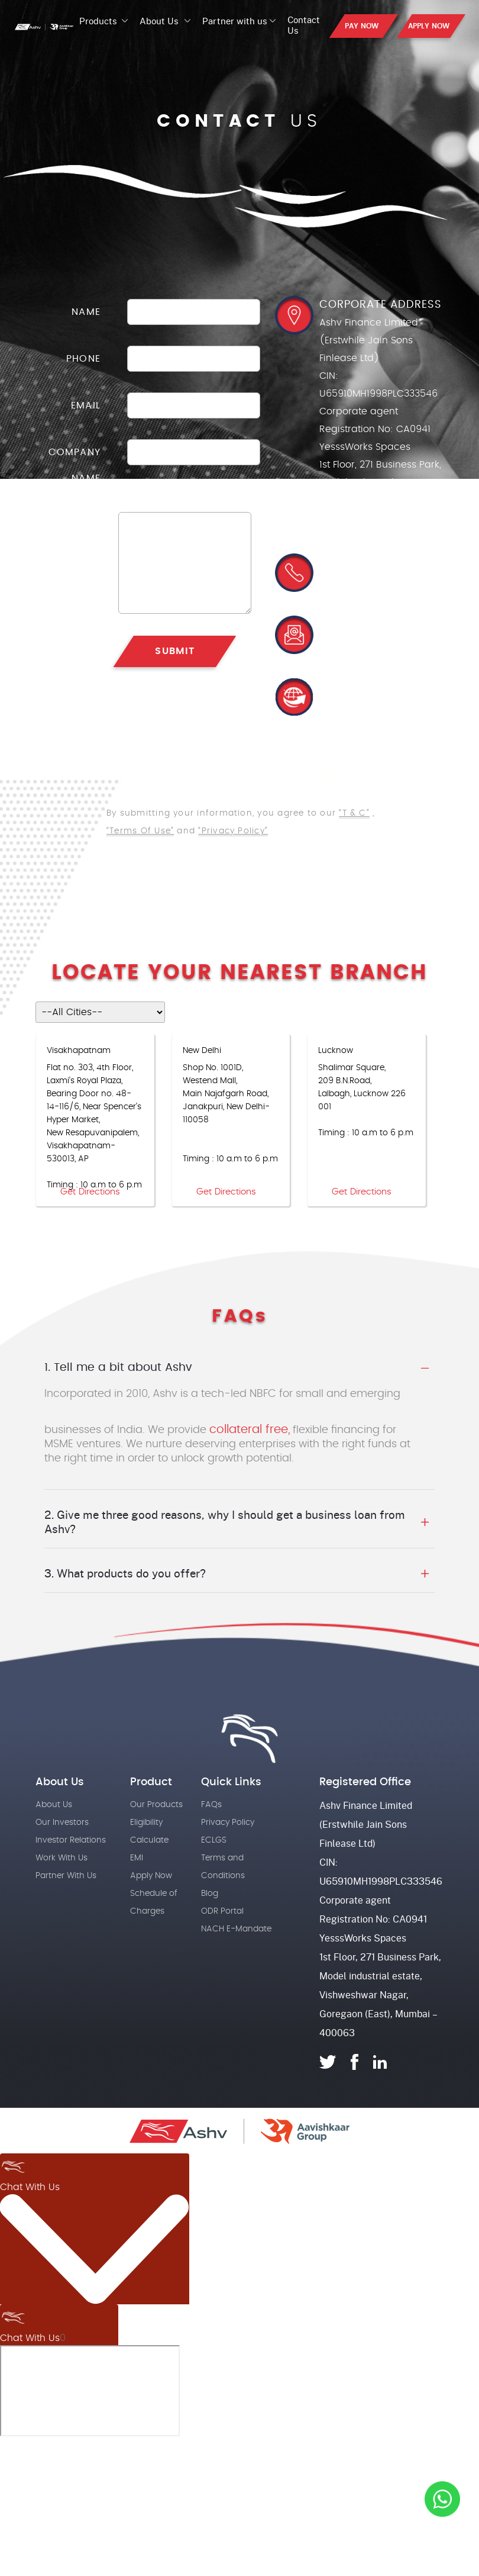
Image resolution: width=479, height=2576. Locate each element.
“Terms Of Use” (140, 831)
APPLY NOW (428, 26)
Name (86, 312)
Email (86, 405)
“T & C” (354, 813)
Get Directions (90, 1191)
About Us (159, 20)
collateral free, (249, 1429)
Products (99, 20)
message (77, 525)
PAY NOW (361, 26)
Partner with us (234, 20)
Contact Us (303, 25)
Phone (83, 358)
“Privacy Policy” (233, 831)
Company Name (74, 465)
